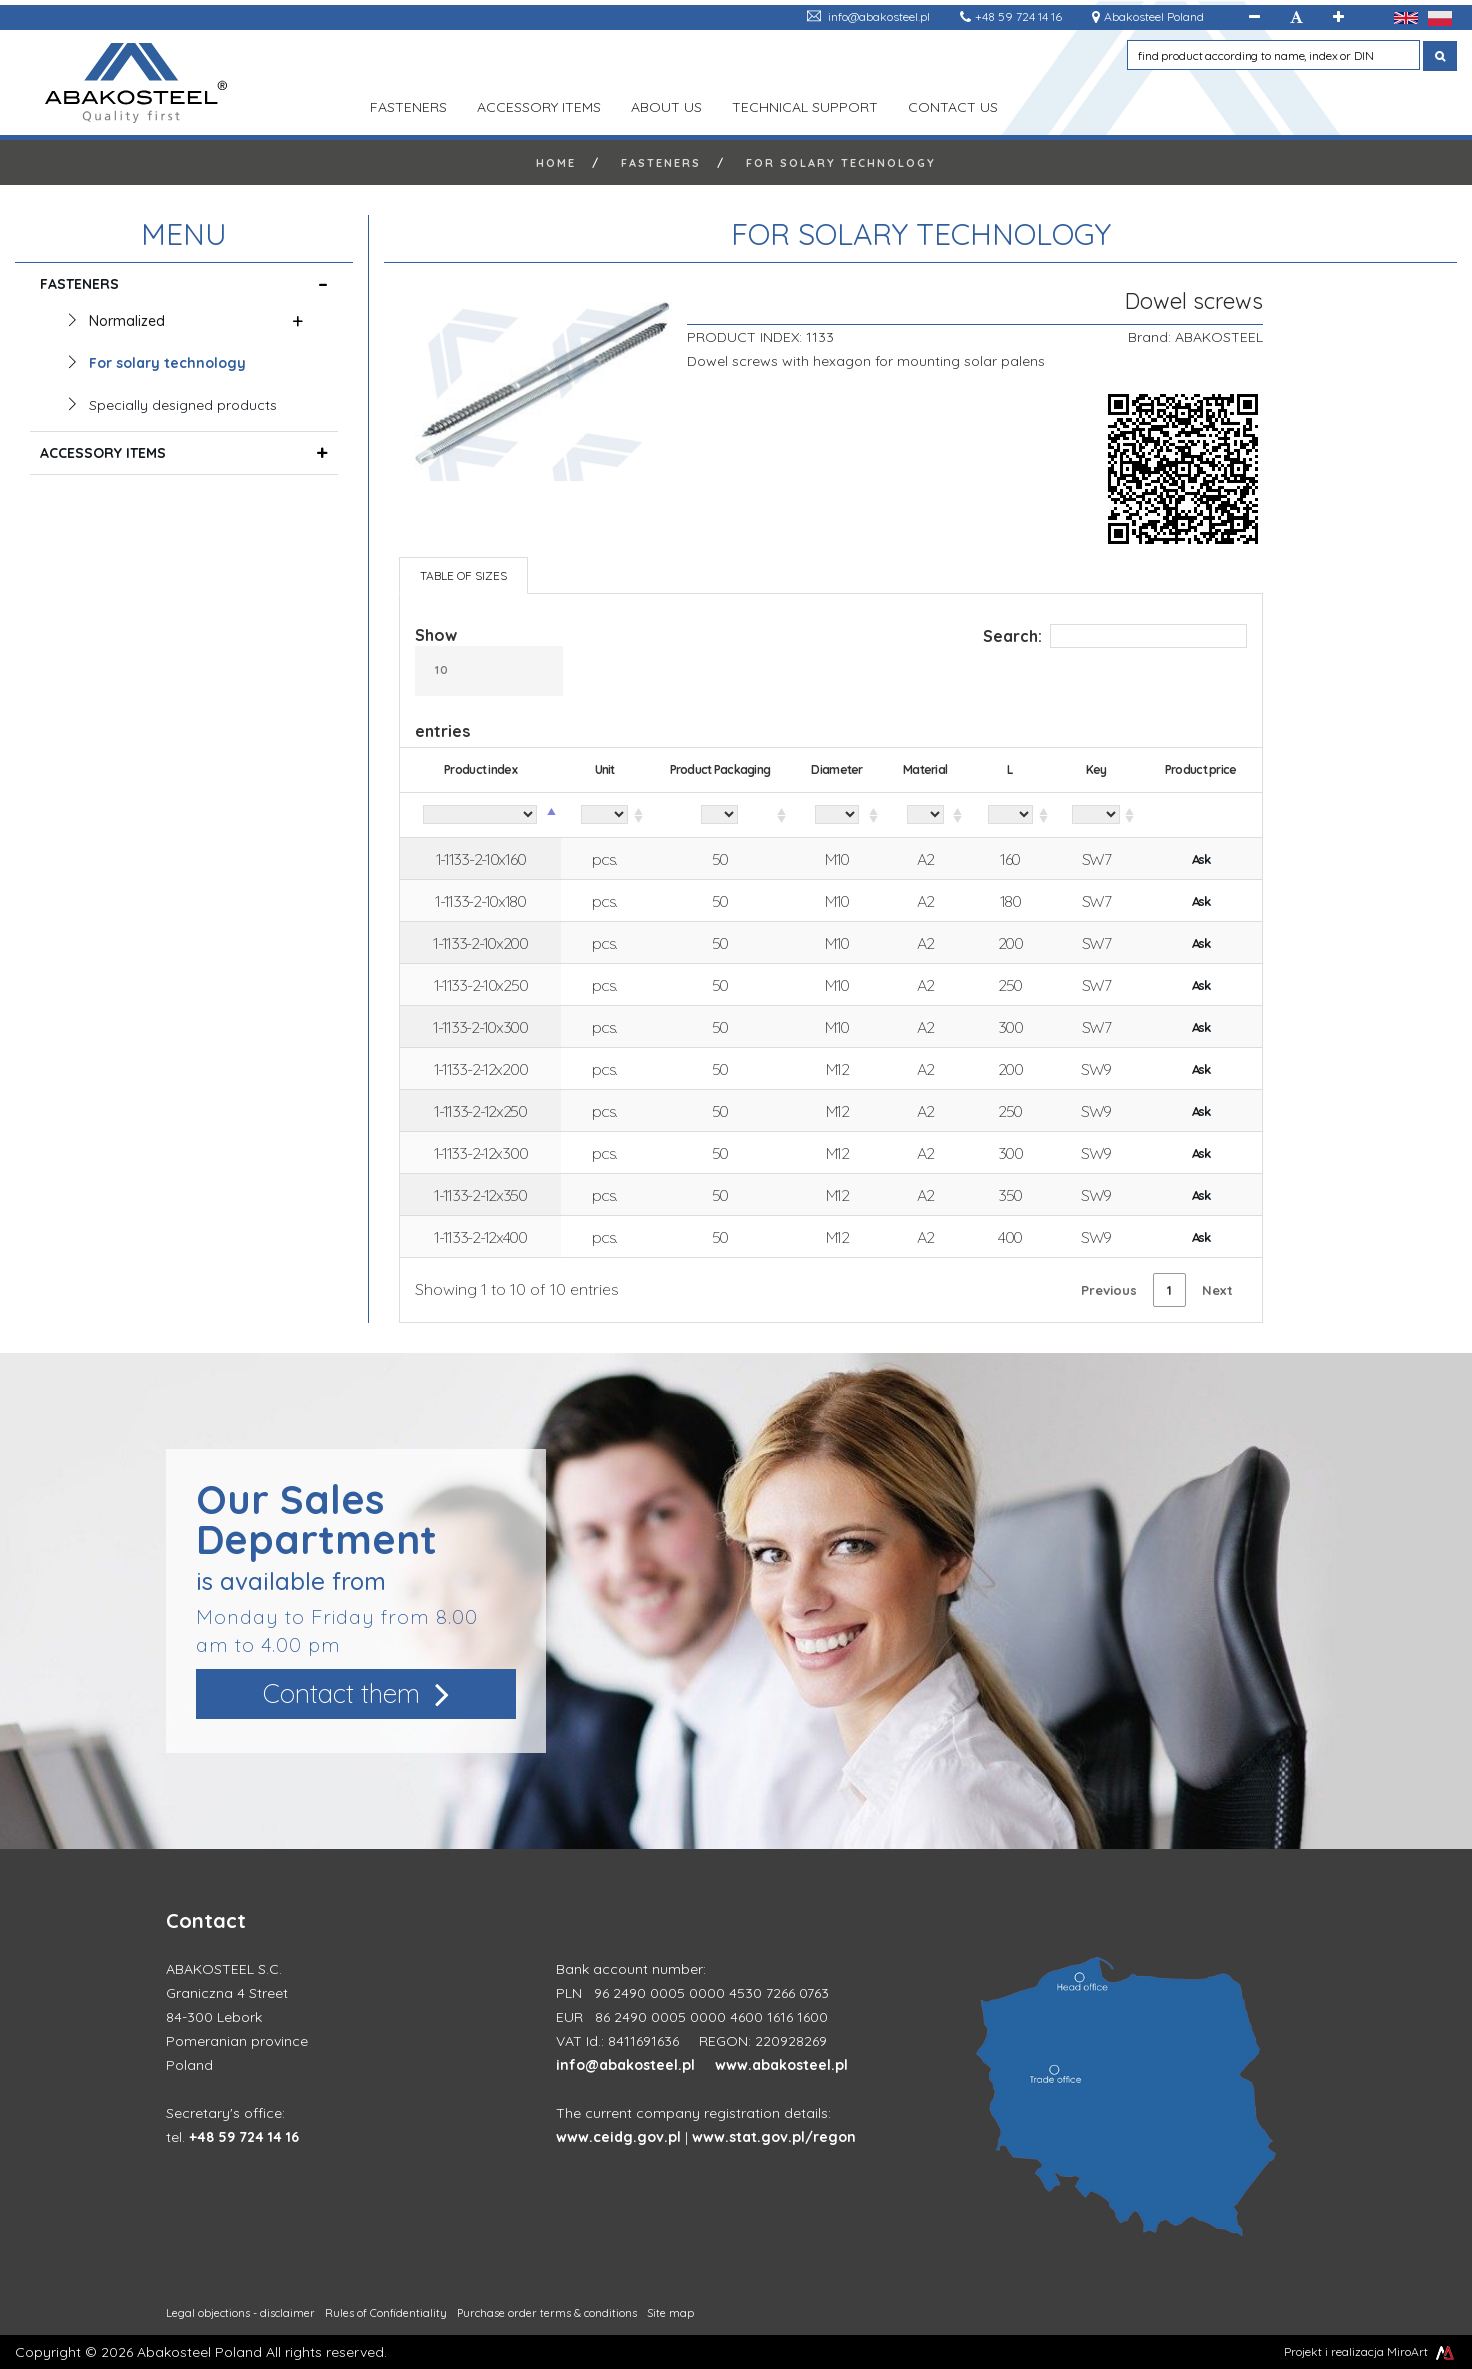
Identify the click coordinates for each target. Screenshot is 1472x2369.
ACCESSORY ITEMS (539, 104)
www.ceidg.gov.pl (618, 2137)
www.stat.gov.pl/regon (774, 2137)
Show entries (489, 683)
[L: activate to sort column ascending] (1010, 815)
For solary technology (841, 163)
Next (1217, 1290)
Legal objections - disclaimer (240, 2313)
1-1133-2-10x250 (481, 985)
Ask (1201, 859)
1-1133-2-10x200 (480, 943)
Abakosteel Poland (1154, 16)
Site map (670, 2313)
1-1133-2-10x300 (480, 1027)
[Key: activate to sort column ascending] (1096, 815)
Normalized (129, 321)
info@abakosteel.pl (879, 16)
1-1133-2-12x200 (481, 1069)
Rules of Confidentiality (386, 2313)
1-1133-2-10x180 (480, 901)
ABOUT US (666, 104)
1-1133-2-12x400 (480, 1237)
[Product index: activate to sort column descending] (480, 815)
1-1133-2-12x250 (480, 1111)
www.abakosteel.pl (781, 2065)
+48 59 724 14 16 (1018, 16)
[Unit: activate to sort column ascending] (605, 815)
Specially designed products (183, 405)
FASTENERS (408, 104)
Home (556, 163)
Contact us (953, 104)
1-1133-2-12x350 (480, 1195)
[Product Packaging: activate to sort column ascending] (719, 815)
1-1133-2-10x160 (481, 859)
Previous (1109, 1290)
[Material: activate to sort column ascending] (925, 815)
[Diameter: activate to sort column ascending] (837, 815)
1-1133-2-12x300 (481, 1153)
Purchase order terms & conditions (547, 2313)
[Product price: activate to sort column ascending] (1200, 815)
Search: (1115, 636)
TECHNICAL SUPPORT (805, 104)
